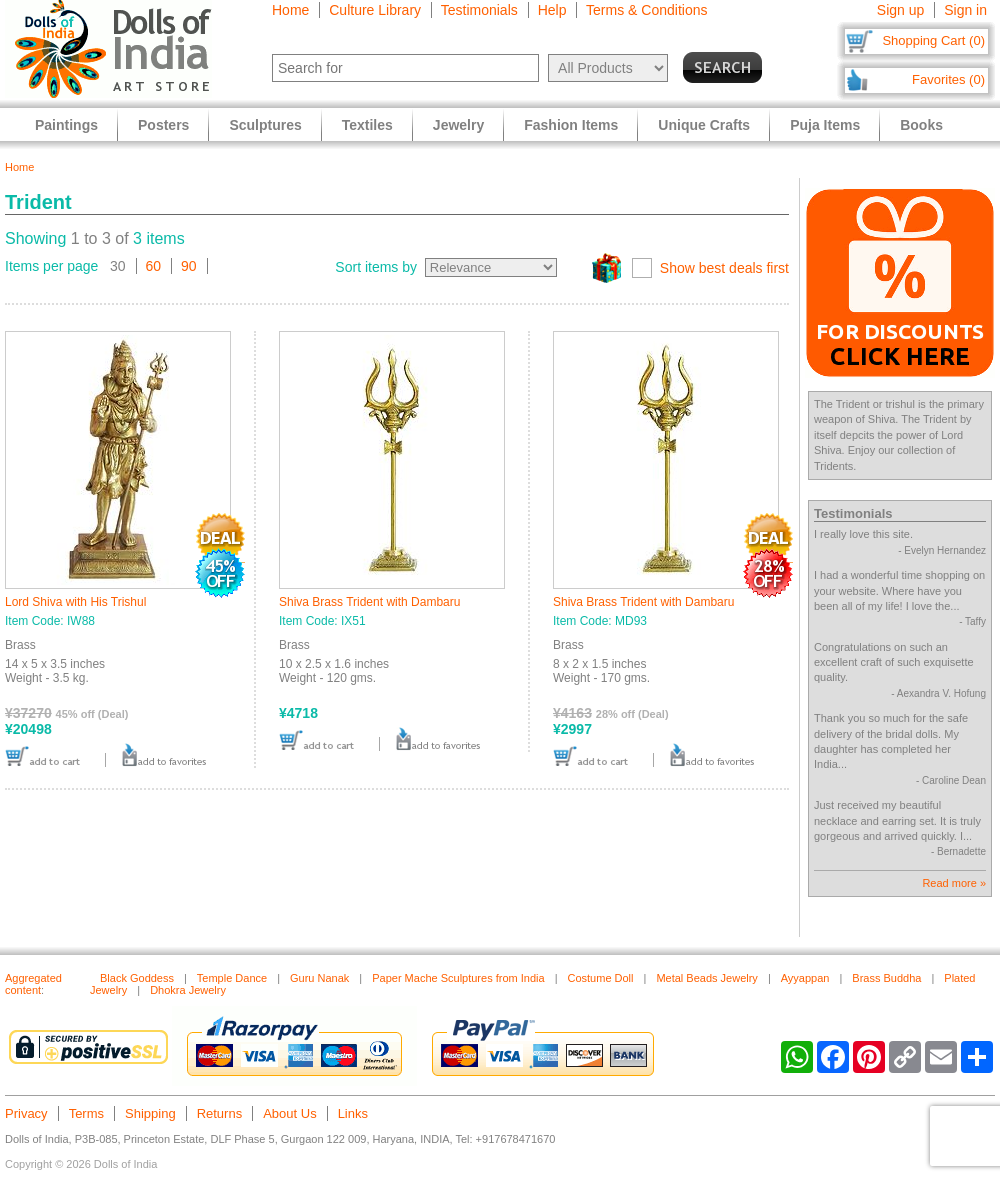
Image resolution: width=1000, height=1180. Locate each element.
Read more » (954, 883)
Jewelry (458, 125)
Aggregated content (33, 984)
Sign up (900, 10)
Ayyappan (805, 978)
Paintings (66, 125)
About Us (289, 1113)
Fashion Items (571, 125)
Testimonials (479, 10)
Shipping (150, 1113)
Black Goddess (137, 978)
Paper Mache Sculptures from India (458, 978)
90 (189, 266)
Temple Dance (232, 978)
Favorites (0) (948, 79)
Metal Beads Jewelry (707, 978)
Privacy (26, 1113)
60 (154, 266)
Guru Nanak (319, 978)
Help (552, 10)
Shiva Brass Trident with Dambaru (369, 602)
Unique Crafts (704, 125)
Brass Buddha (886, 978)
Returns (220, 1113)
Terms (86, 1113)
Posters (163, 125)
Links (353, 1113)
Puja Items (825, 125)
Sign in (965, 10)
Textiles (367, 125)
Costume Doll (600, 978)
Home (290, 10)
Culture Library (375, 10)
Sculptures (265, 125)
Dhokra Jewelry (188, 990)
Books (921, 125)
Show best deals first (724, 268)
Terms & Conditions (646, 10)
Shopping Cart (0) (933, 40)
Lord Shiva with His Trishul (75, 602)
